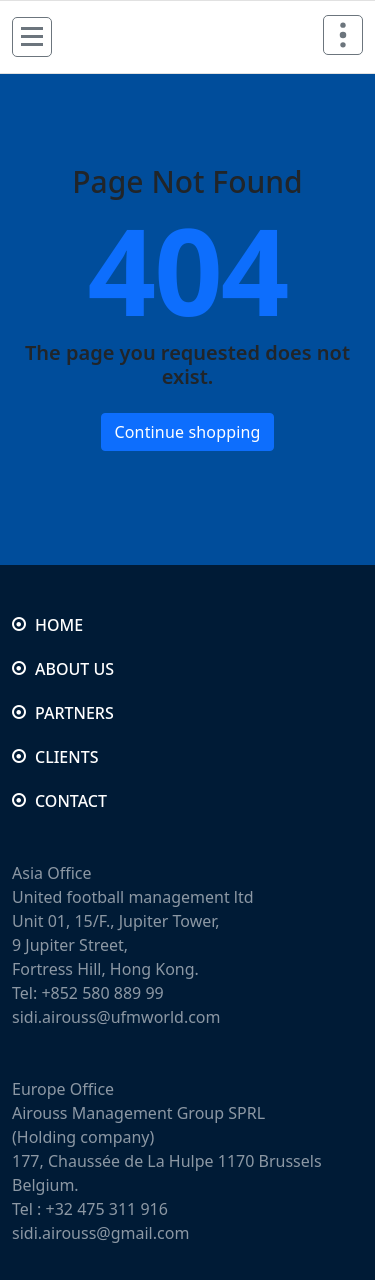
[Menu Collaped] (32, 37)
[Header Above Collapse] (343, 35)
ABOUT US (74, 669)
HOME (59, 625)
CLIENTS (67, 757)
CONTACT (71, 801)
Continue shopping (187, 432)
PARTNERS (74, 713)
